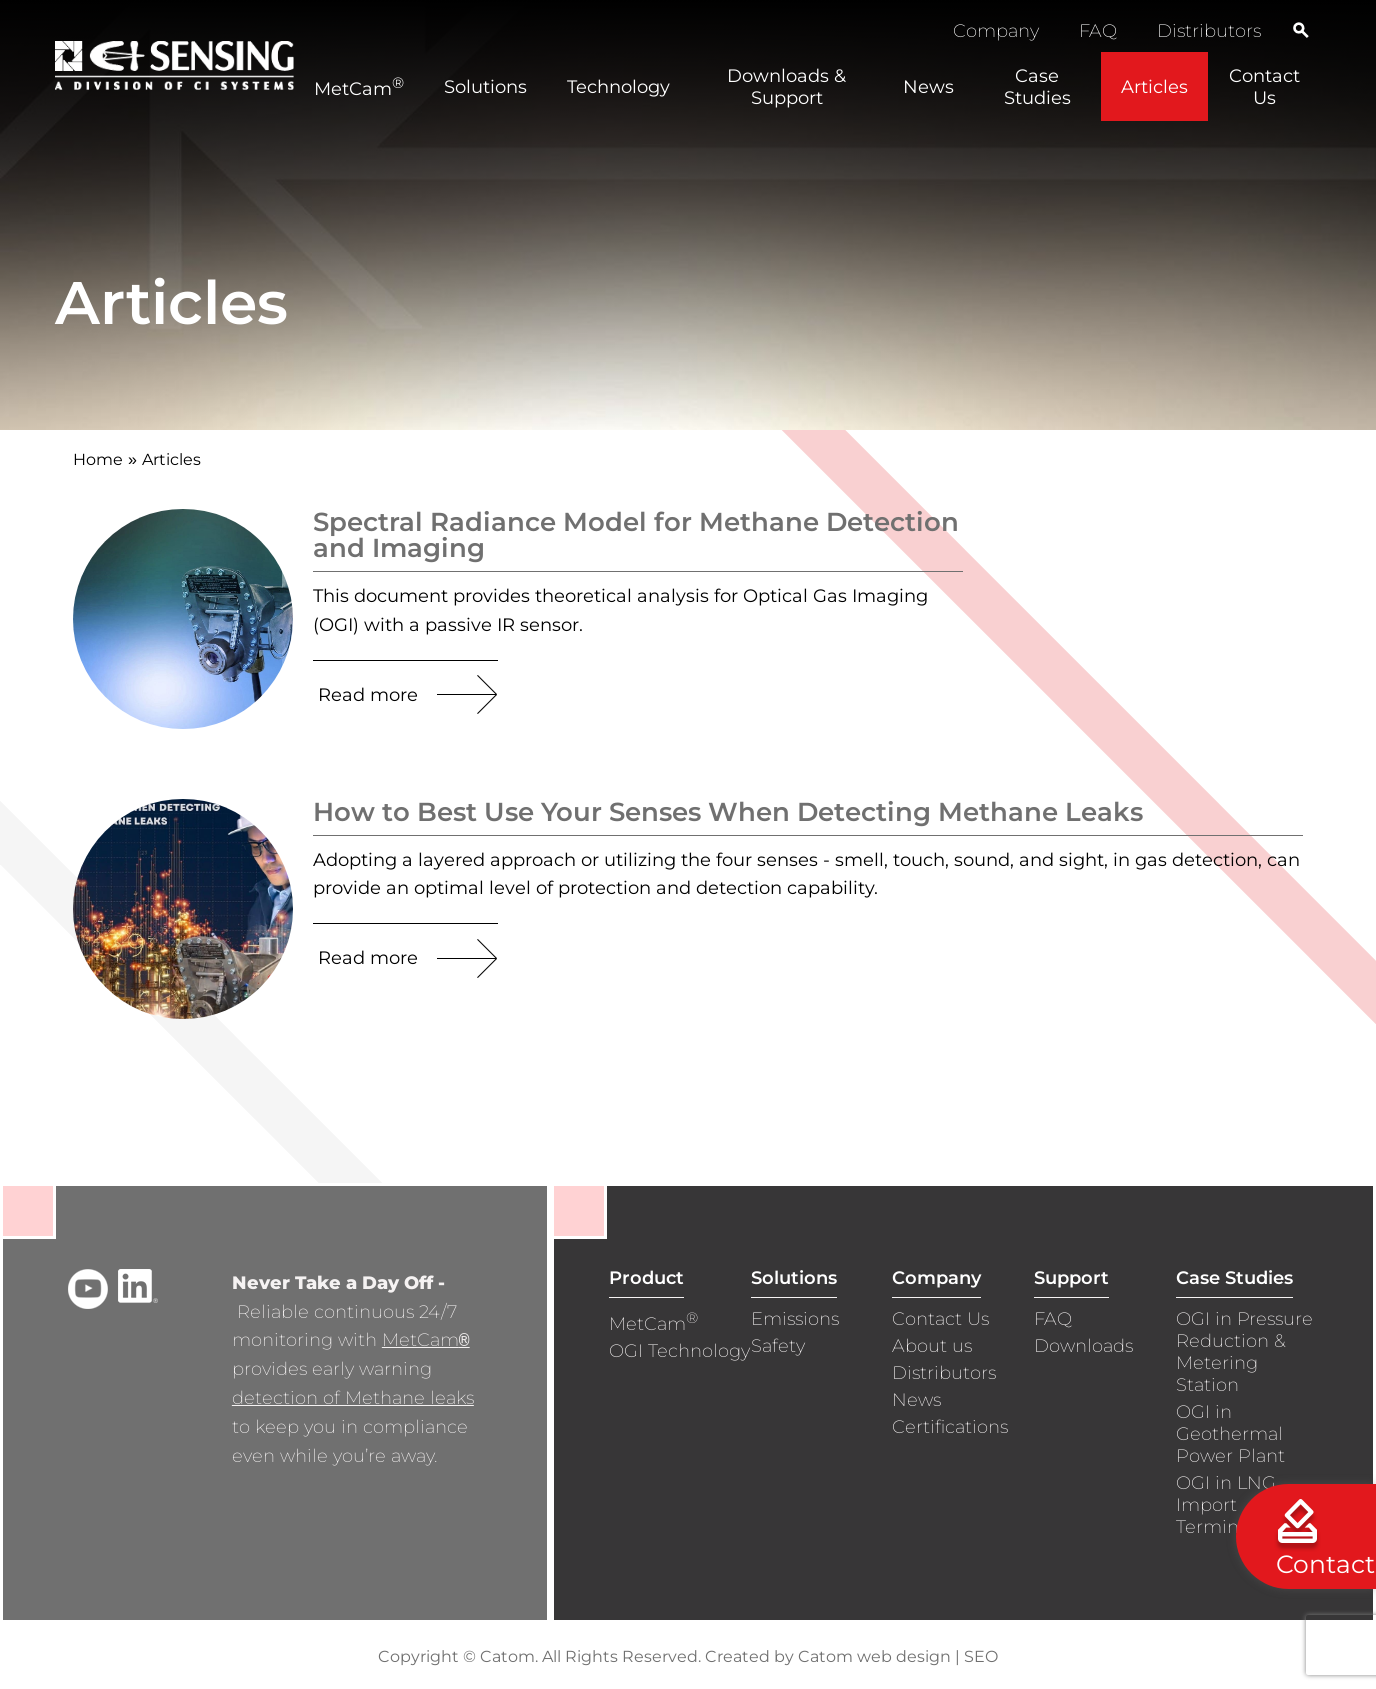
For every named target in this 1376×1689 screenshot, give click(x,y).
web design (904, 1656)
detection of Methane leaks (353, 1398)
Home (98, 459)
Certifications (950, 1427)
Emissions (795, 1319)
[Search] (1301, 30)
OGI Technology (679, 1351)
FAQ (1098, 31)
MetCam (426, 1340)
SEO (981, 1656)
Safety (778, 1346)
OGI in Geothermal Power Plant (1230, 1434)
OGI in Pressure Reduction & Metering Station (1244, 1352)
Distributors (1209, 31)
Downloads (1083, 1346)
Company (996, 31)
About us (932, 1346)
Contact (1325, 1564)
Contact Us (940, 1319)
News (916, 1400)
